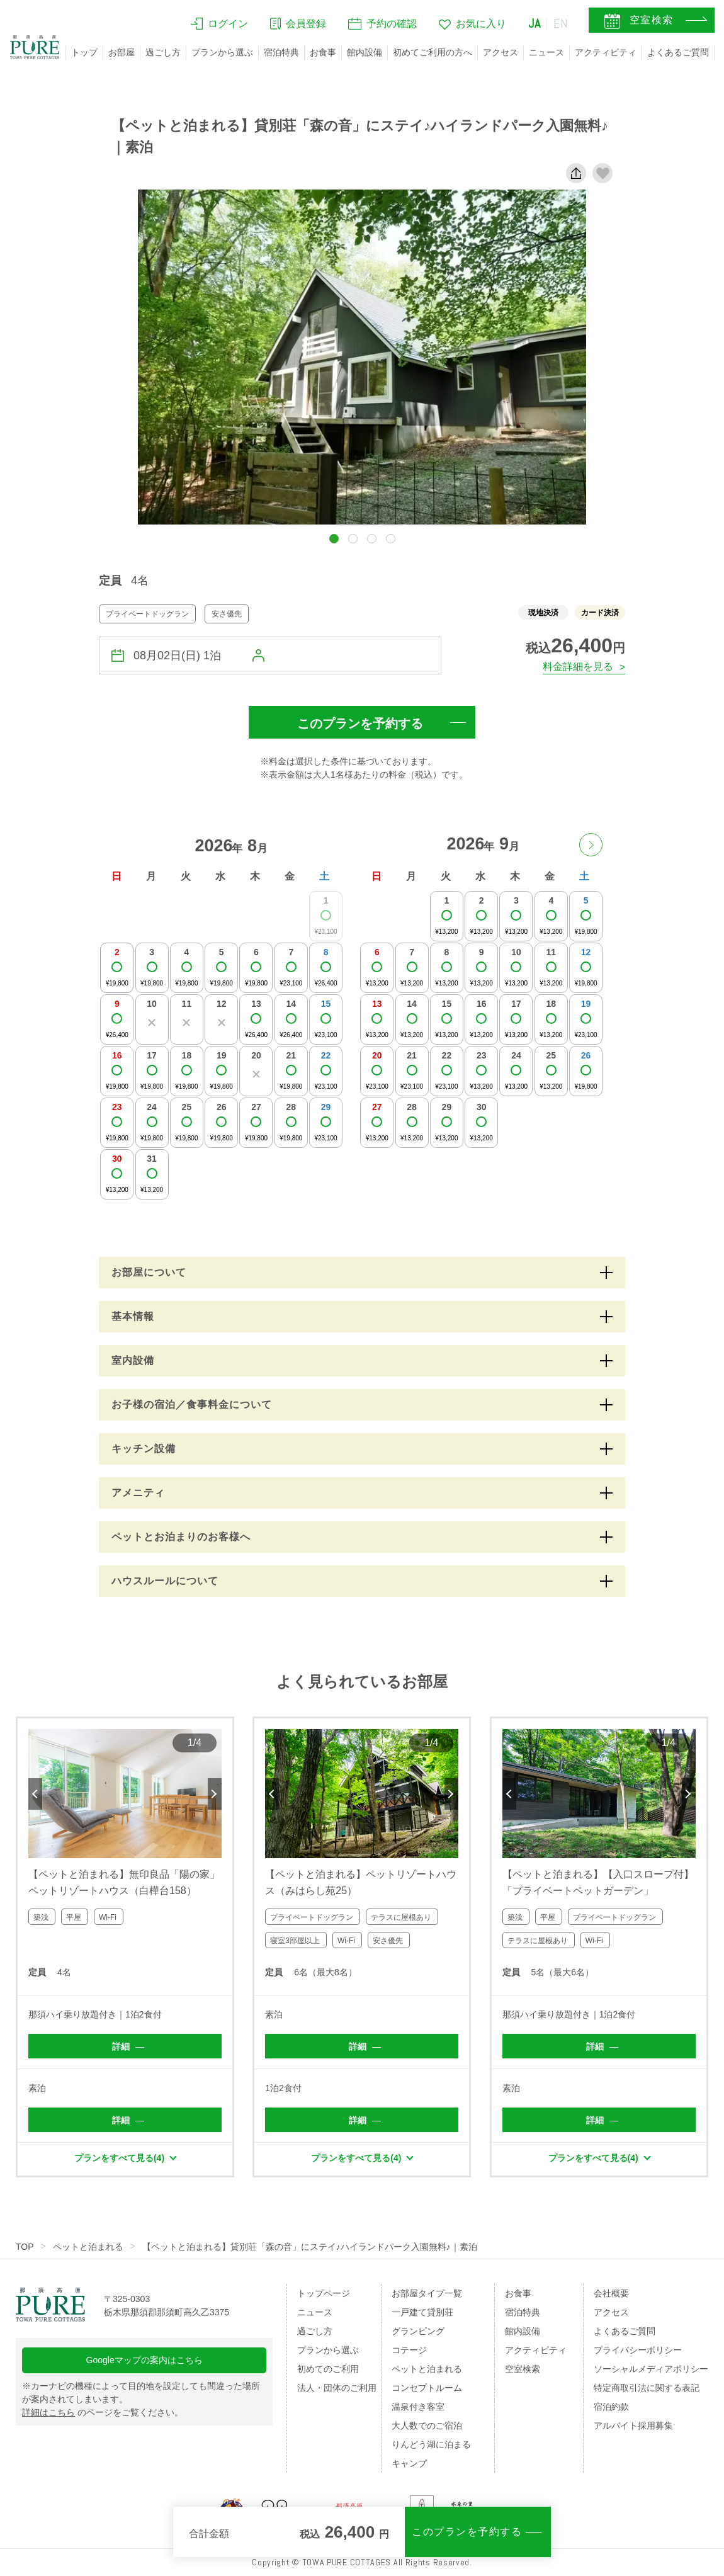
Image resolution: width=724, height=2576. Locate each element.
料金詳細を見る (578, 666)
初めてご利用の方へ (432, 52)
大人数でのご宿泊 (427, 2425)
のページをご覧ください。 (102, 2412)
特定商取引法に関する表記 (646, 2388)
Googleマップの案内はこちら (144, 2360)
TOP (25, 2247)
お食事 (323, 52)
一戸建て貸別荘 (422, 2312)
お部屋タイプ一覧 (427, 2293)
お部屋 (121, 52)
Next (215, 1794)
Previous (35, 1794)
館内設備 (364, 52)
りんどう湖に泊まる (431, 2444)
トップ (84, 52)
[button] (334, 538)
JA (534, 23)
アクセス (500, 52)
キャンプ (409, 2463)
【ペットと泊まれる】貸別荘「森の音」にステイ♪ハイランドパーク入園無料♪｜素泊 (309, 2247)
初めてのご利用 (328, 2369)
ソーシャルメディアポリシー (651, 2369)
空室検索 (522, 2369)
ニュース (546, 52)
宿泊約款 (611, 2407)
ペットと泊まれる (88, 2247)
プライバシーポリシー (638, 2350)
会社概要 (611, 2293)
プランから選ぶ (222, 52)
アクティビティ (605, 52)
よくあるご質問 (678, 52)
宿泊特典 (281, 52)
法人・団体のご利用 (336, 2388)
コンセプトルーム (427, 2388)
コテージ (409, 2350)
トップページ (323, 2293)
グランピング (418, 2331)
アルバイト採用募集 (633, 2425)
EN (560, 23)
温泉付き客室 (418, 2407)
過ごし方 (163, 52)
